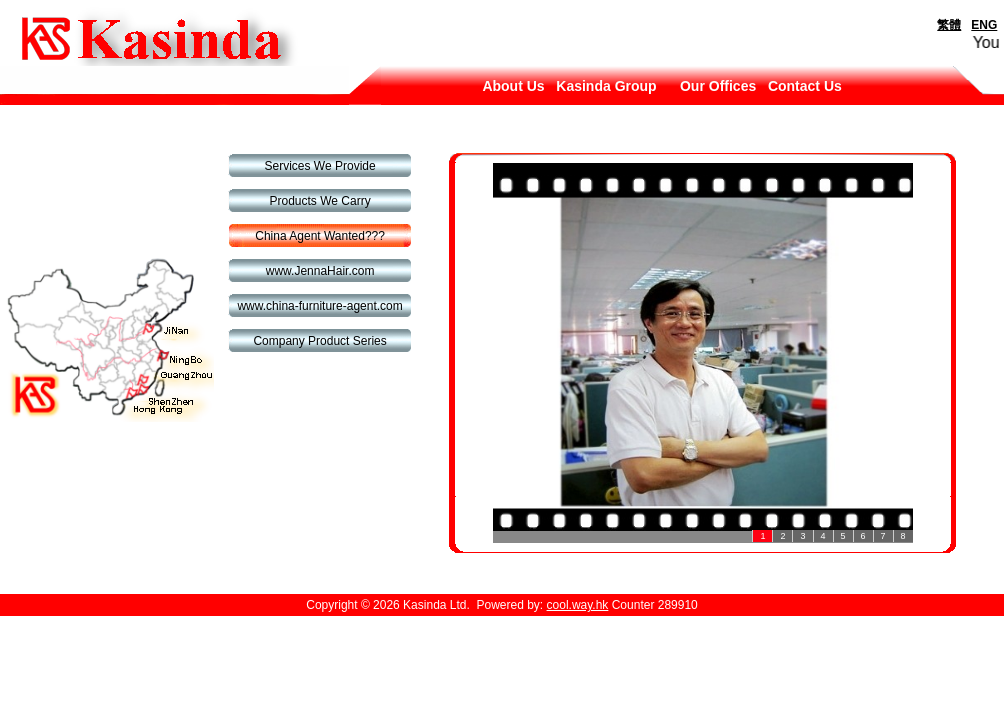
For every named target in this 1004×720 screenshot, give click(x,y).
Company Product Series (319, 341)
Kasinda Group (606, 86)
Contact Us (805, 86)
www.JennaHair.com (320, 271)
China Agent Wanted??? (320, 236)
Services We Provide (320, 166)
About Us (513, 86)
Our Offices (718, 86)
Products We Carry (320, 201)
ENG (984, 25)
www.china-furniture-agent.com (319, 306)
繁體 (949, 25)
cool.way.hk (578, 605)
